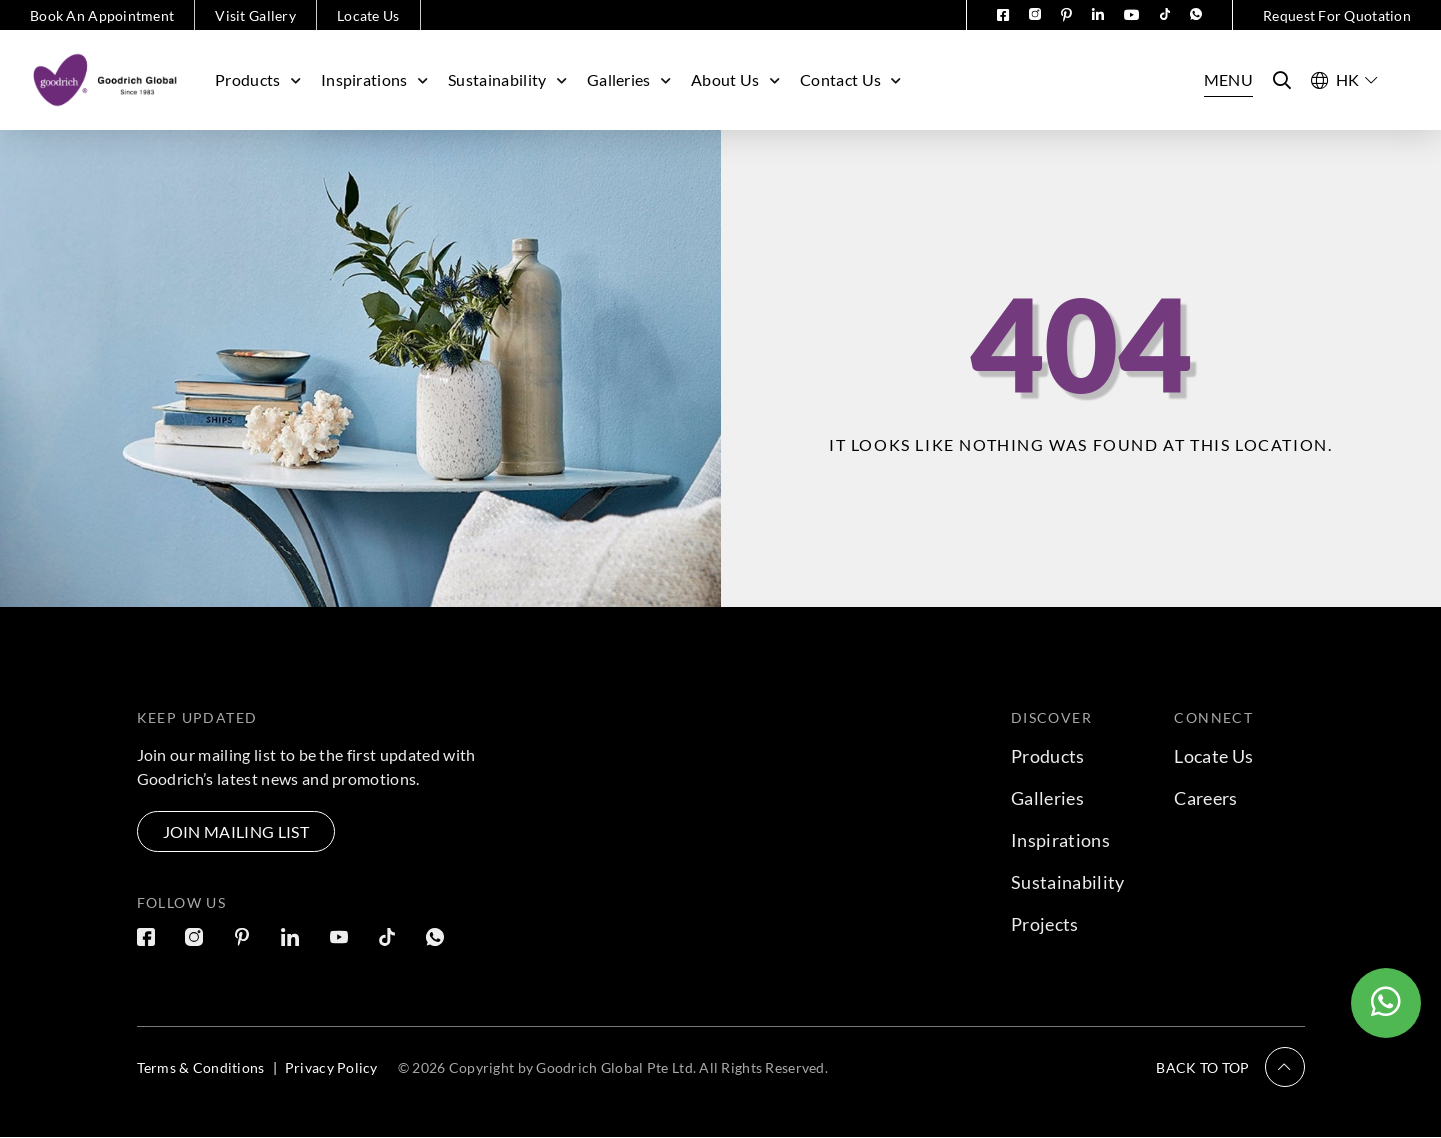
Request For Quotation (1337, 15)
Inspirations (374, 79)
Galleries (629, 79)
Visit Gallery (255, 15)
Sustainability (507, 79)
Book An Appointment (102, 15)
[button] (1230, 1067)
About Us (735, 79)
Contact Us (851, 79)
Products (258, 79)
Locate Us (368, 15)
